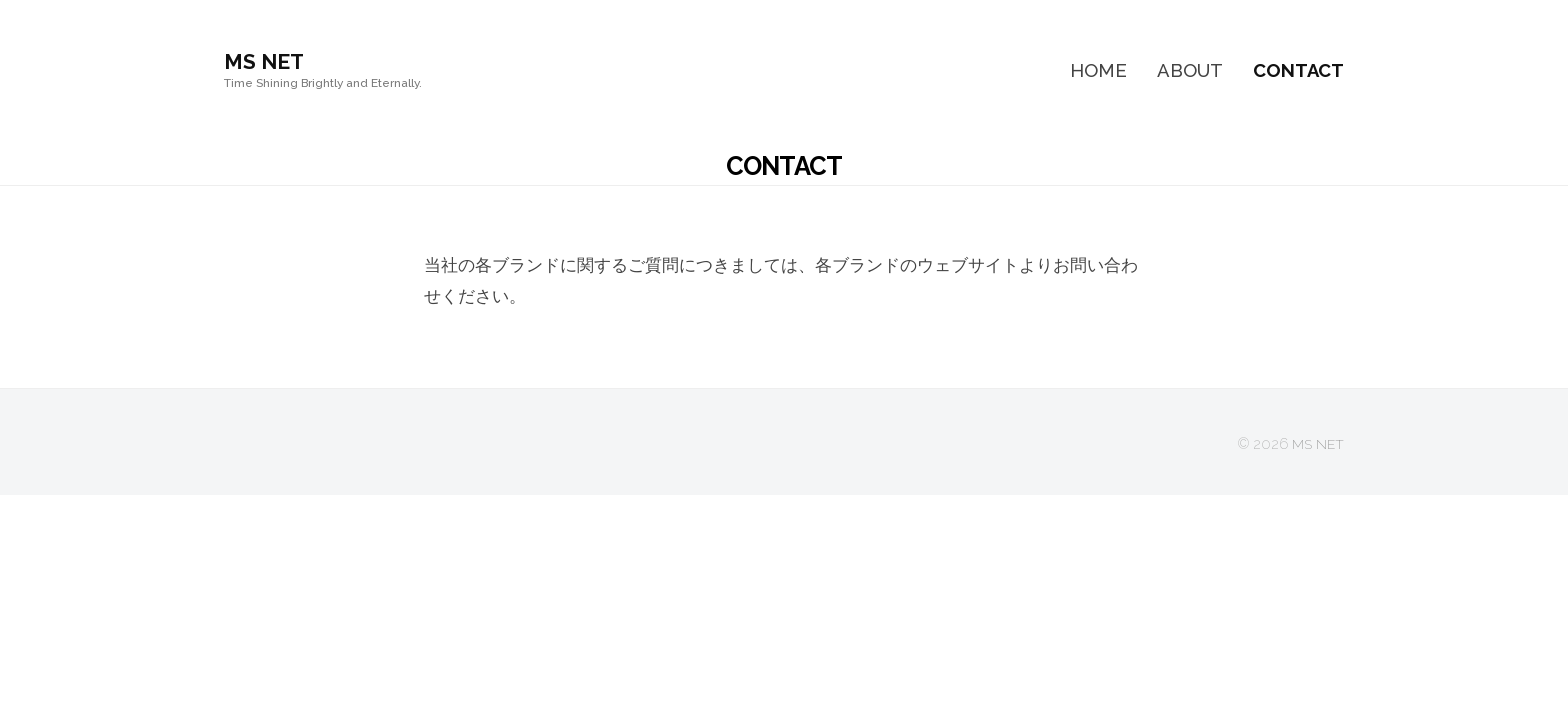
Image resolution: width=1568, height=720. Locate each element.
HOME (1098, 70)
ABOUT (1190, 70)
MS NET (267, 61)
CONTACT (1298, 70)
